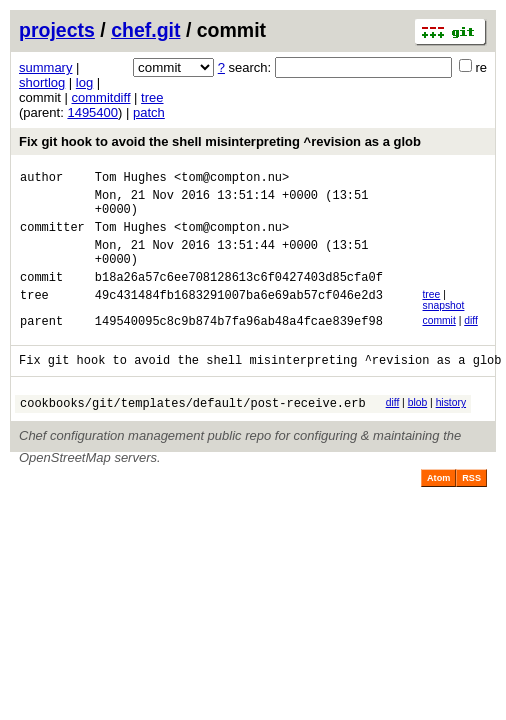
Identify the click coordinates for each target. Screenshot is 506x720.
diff (471, 341)
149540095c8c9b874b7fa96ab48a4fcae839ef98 (239, 344)
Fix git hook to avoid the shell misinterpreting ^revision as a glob (220, 141)
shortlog (42, 82)
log (84, 82)
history (451, 429)
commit (438, 341)
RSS (471, 508)
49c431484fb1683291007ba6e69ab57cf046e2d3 (239, 318)
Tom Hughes (131, 179)
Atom (438, 508)
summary (45, 67)
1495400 (92, 112)
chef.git (145, 30)
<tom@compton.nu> (231, 179)
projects (57, 30)
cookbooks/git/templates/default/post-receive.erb (193, 432)
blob (418, 429)
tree (152, 97)
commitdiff (101, 97)
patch (149, 112)
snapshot (443, 326)
